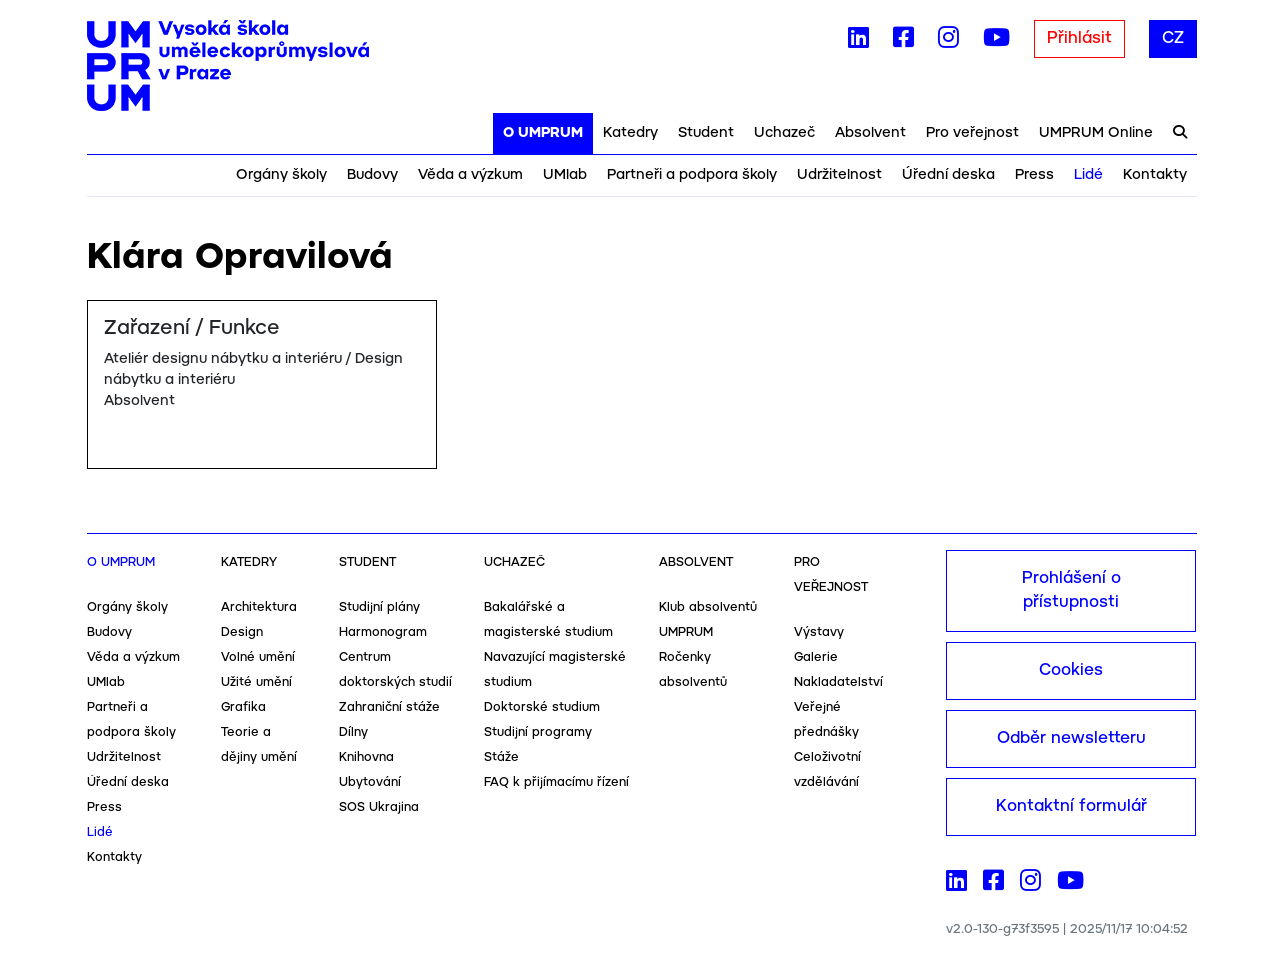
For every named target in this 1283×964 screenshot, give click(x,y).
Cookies (1071, 670)
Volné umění (258, 657)
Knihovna (366, 757)
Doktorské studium (542, 707)
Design (242, 632)
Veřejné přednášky (826, 720)
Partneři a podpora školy (692, 175)
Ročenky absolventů (693, 670)
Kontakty (1155, 175)
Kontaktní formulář (1071, 806)
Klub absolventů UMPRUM (708, 620)
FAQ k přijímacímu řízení (556, 782)
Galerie (816, 657)
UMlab (565, 175)
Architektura (259, 607)
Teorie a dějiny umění (259, 745)
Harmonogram (383, 632)
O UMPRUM (543, 133)
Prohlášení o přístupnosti (1071, 590)
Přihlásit (1079, 38)
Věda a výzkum (470, 175)
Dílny (353, 732)
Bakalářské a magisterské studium (548, 620)
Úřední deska (948, 175)
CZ (1173, 38)
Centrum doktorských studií (395, 670)
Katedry (630, 133)
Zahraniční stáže (389, 707)
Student (706, 133)
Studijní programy (538, 732)
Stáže (501, 757)
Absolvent (870, 133)
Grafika (243, 707)
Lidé (1088, 175)
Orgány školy (281, 175)
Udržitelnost (839, 175)
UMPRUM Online (1096, 133)
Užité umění (256, 682)
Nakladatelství (838, 682)
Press (1034, 175)
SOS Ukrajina (379, 807)
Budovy (372, 175)
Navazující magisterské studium (555, 670)
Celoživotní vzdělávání (827, 770)
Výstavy (819, 632)
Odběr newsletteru (1071, 738)
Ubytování (370, 782)
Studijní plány (379, 607)
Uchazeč (784, 133)
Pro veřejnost (972, 133)
